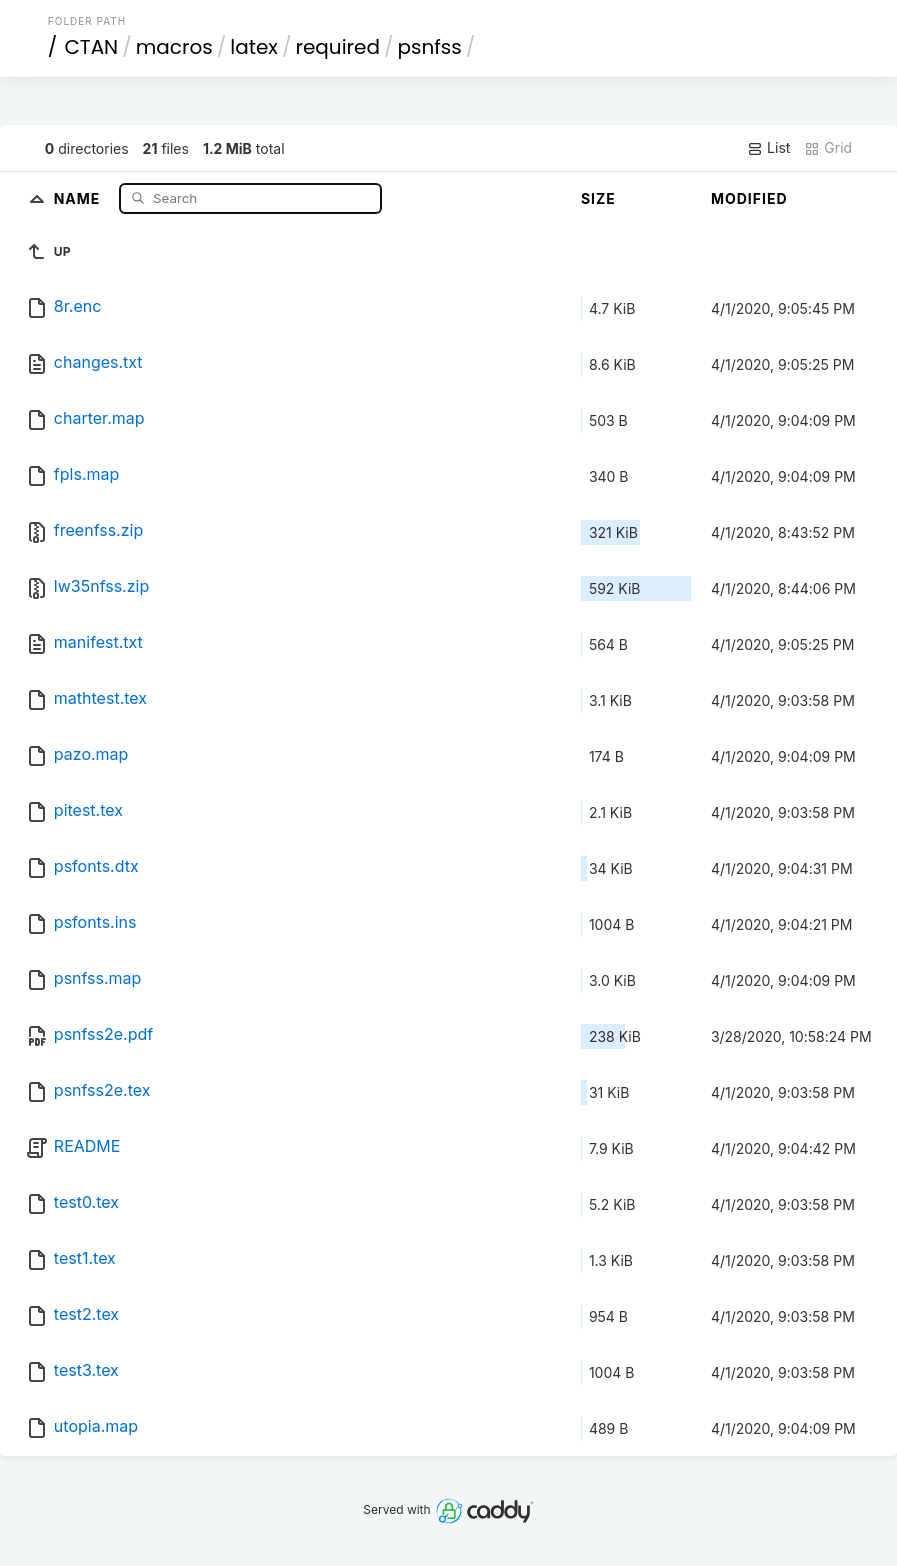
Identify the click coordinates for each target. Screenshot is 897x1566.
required (337, 47)
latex (254, 47)
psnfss (429, 47)
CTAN (91, 47)
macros (174, 47)
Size (598, 198)
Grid (828, 148)
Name (79, 197)
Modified (749, 198)
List (768, 148)
